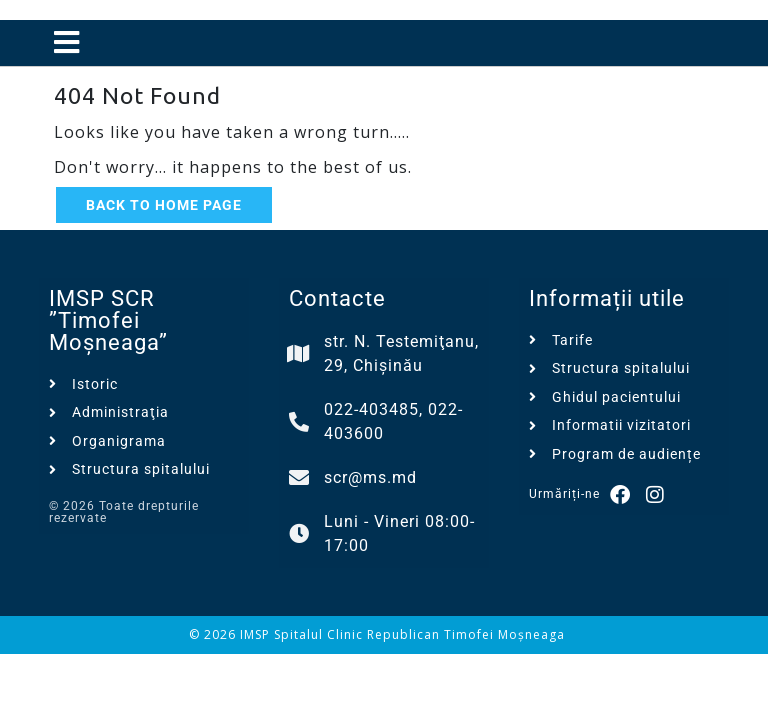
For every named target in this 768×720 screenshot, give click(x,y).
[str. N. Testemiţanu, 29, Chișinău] (299, 354)
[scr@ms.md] (299, 478)
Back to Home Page (164, 205)
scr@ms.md (370, 477)
